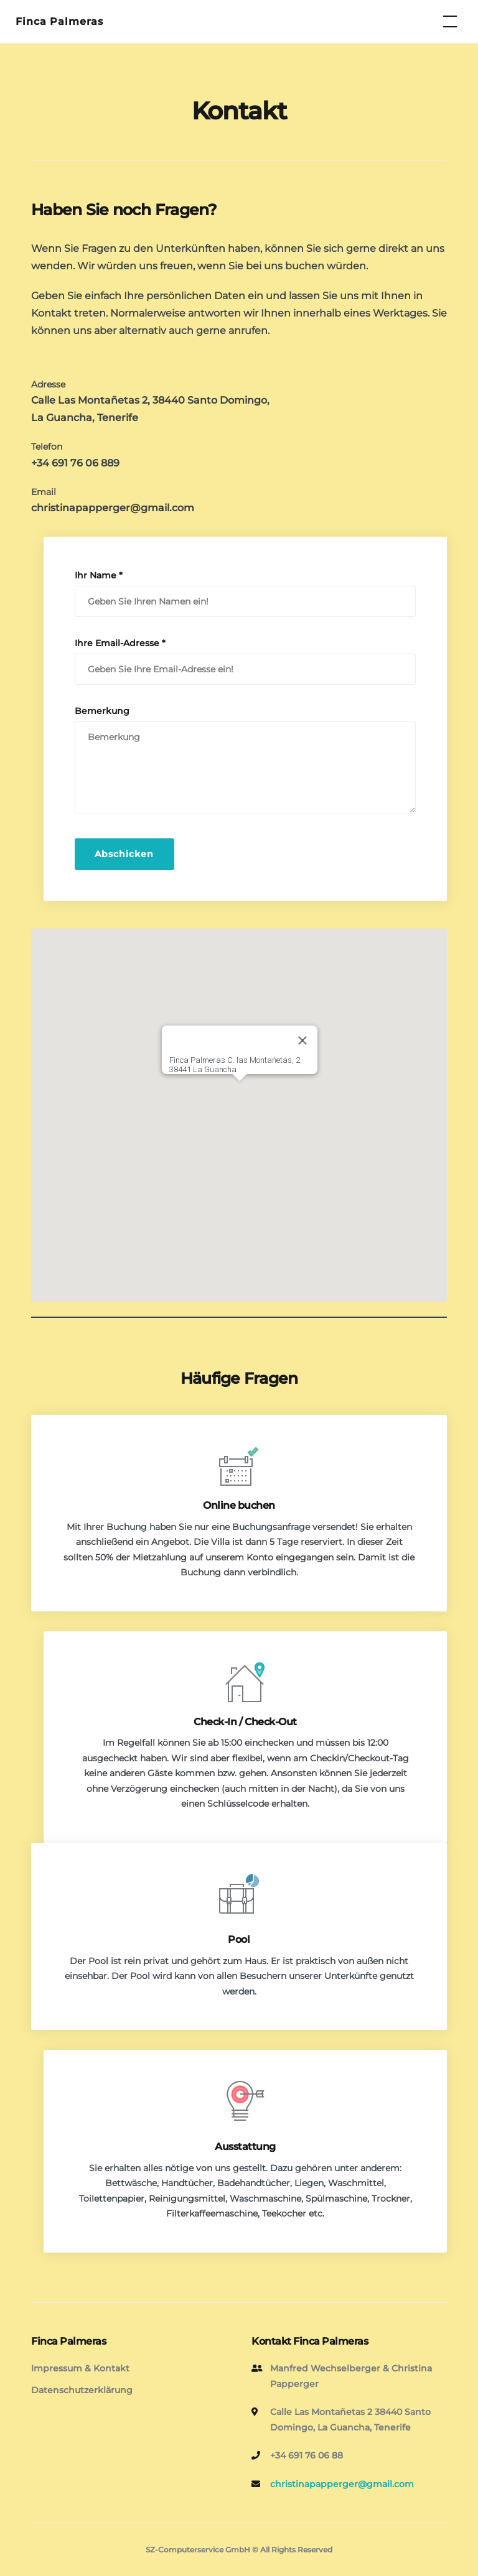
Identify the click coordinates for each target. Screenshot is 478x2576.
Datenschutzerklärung (82, 2390)
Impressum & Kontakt (80, 2368)
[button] (240, 1092)
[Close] (302, 1040)
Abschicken (124, 853)
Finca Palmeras (59, 21)
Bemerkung (102, 710)
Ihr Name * (99, 575)
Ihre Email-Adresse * (120, 643)
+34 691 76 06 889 (75, 463)
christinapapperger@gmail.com (112, 508)
